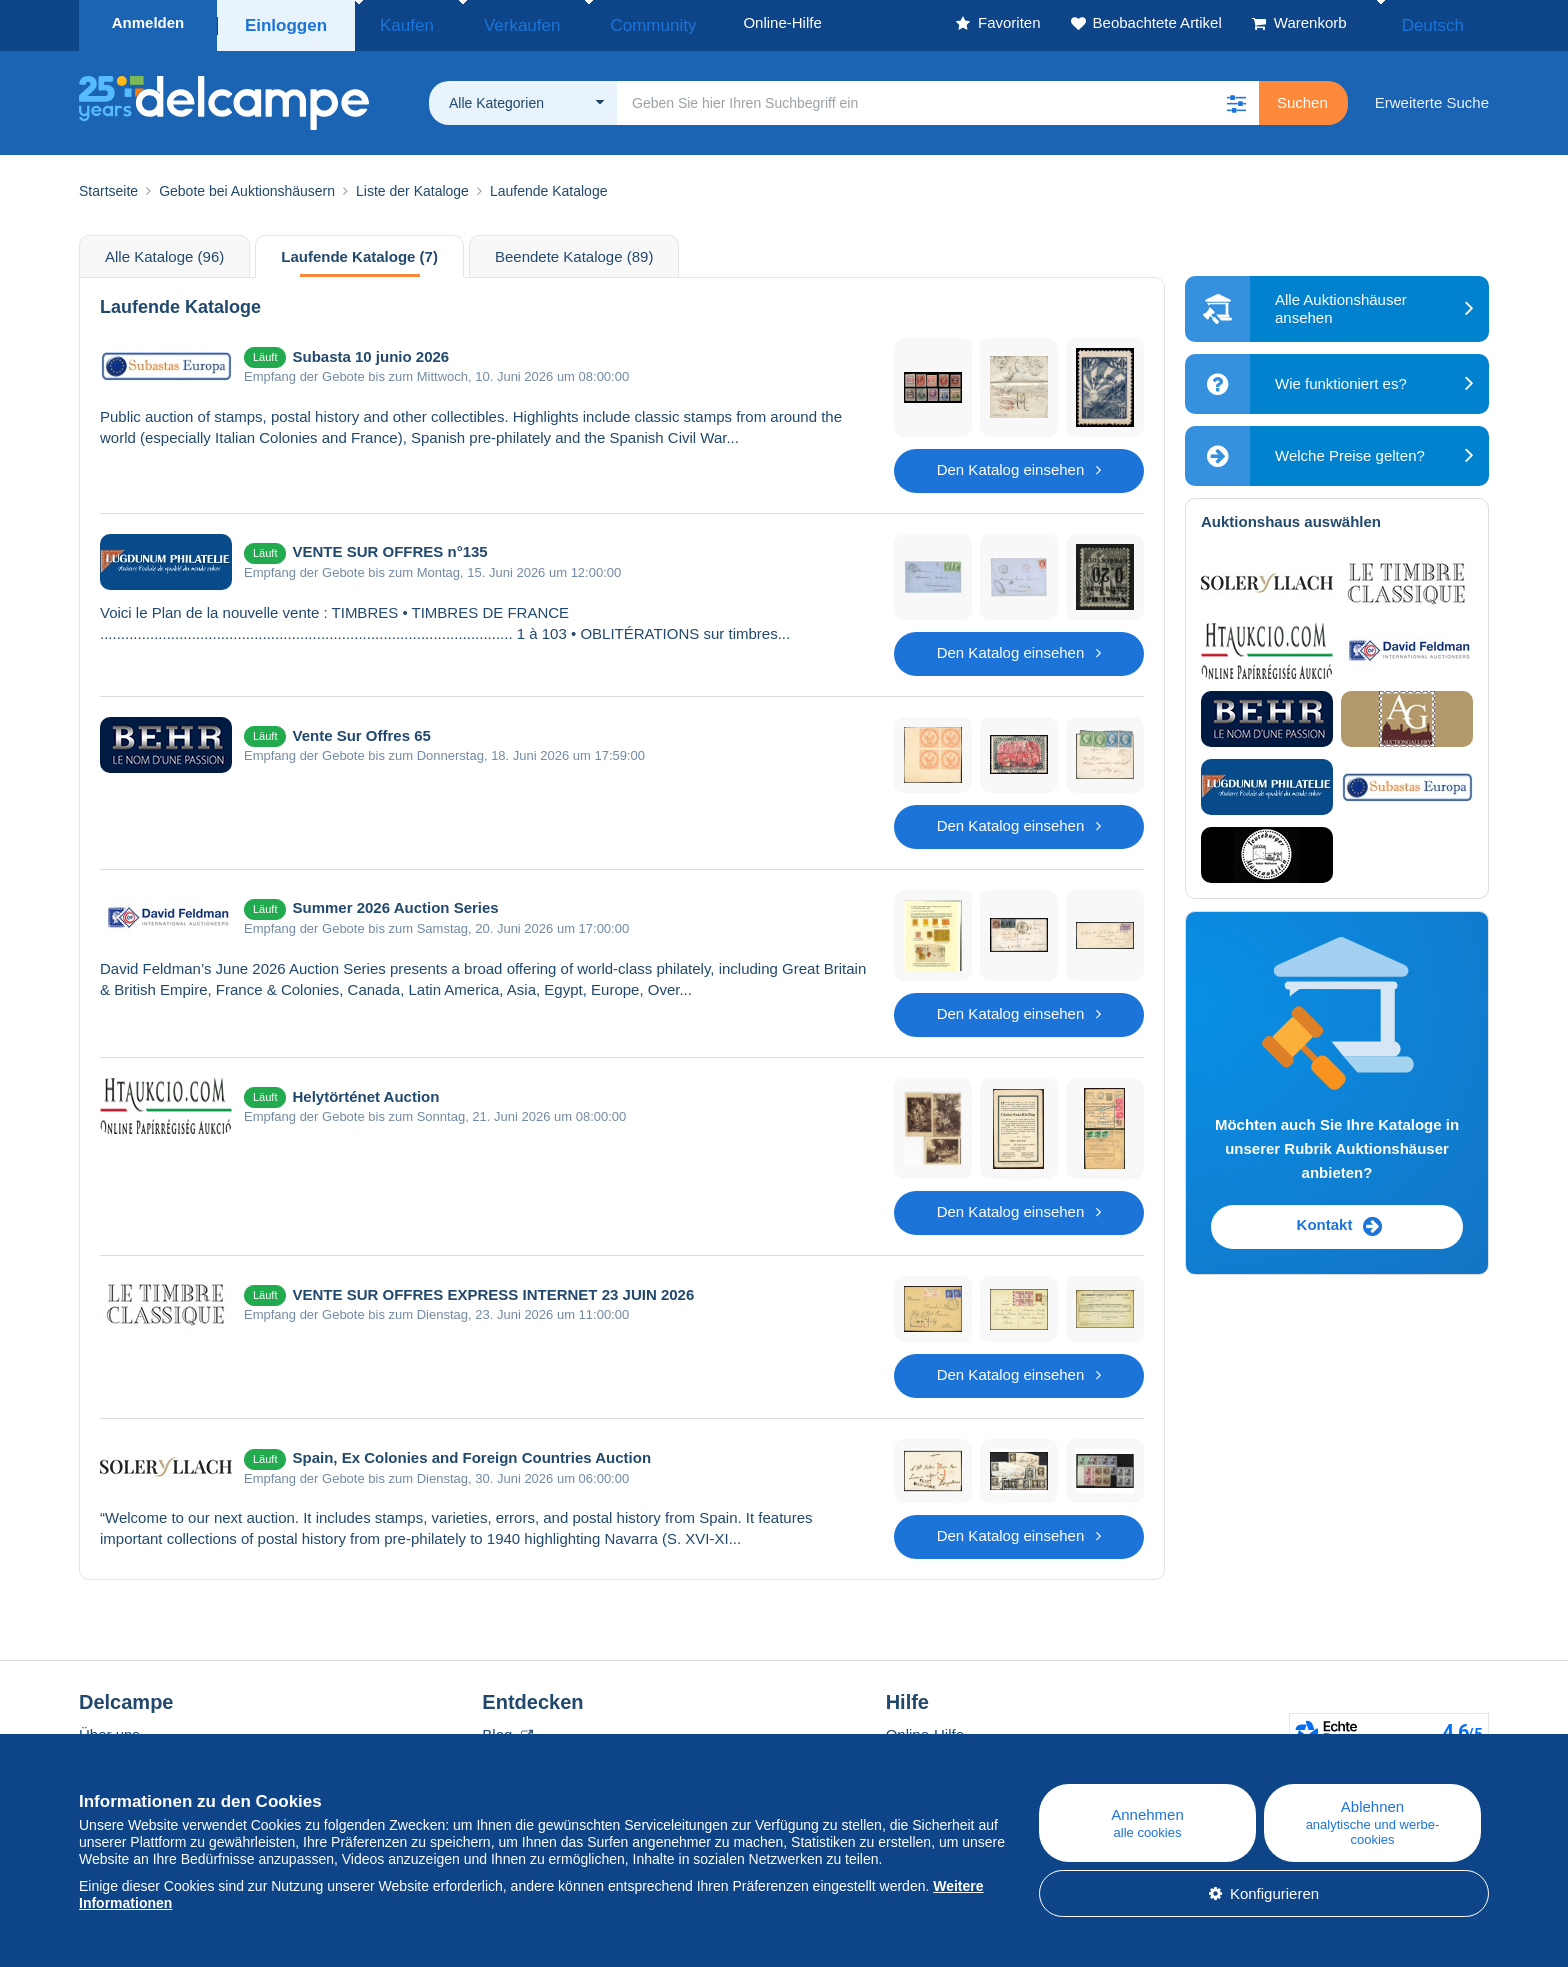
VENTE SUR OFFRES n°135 (389, 545)
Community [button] (598, 22)
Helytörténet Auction (365, 1090)
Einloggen (286, 22)
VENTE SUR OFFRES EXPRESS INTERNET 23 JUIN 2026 (493, 1288)
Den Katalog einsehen (1019, 463)
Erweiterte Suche (1432, 96)
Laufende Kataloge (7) (359, 250)
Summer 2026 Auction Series (395, 901)
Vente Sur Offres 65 (361, 729)
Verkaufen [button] (492, 22)
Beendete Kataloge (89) (574, 250)
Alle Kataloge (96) (164, 250)
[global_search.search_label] (938, 97)
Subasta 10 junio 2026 (370, 350)
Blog (507, 1728)
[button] (1237, 97)
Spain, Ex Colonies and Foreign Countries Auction (471, 1451)
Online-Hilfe (925, 1728)
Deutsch (1446, 22)
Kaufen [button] (399, 22)
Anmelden (148, 22)
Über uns (109, 1728)
